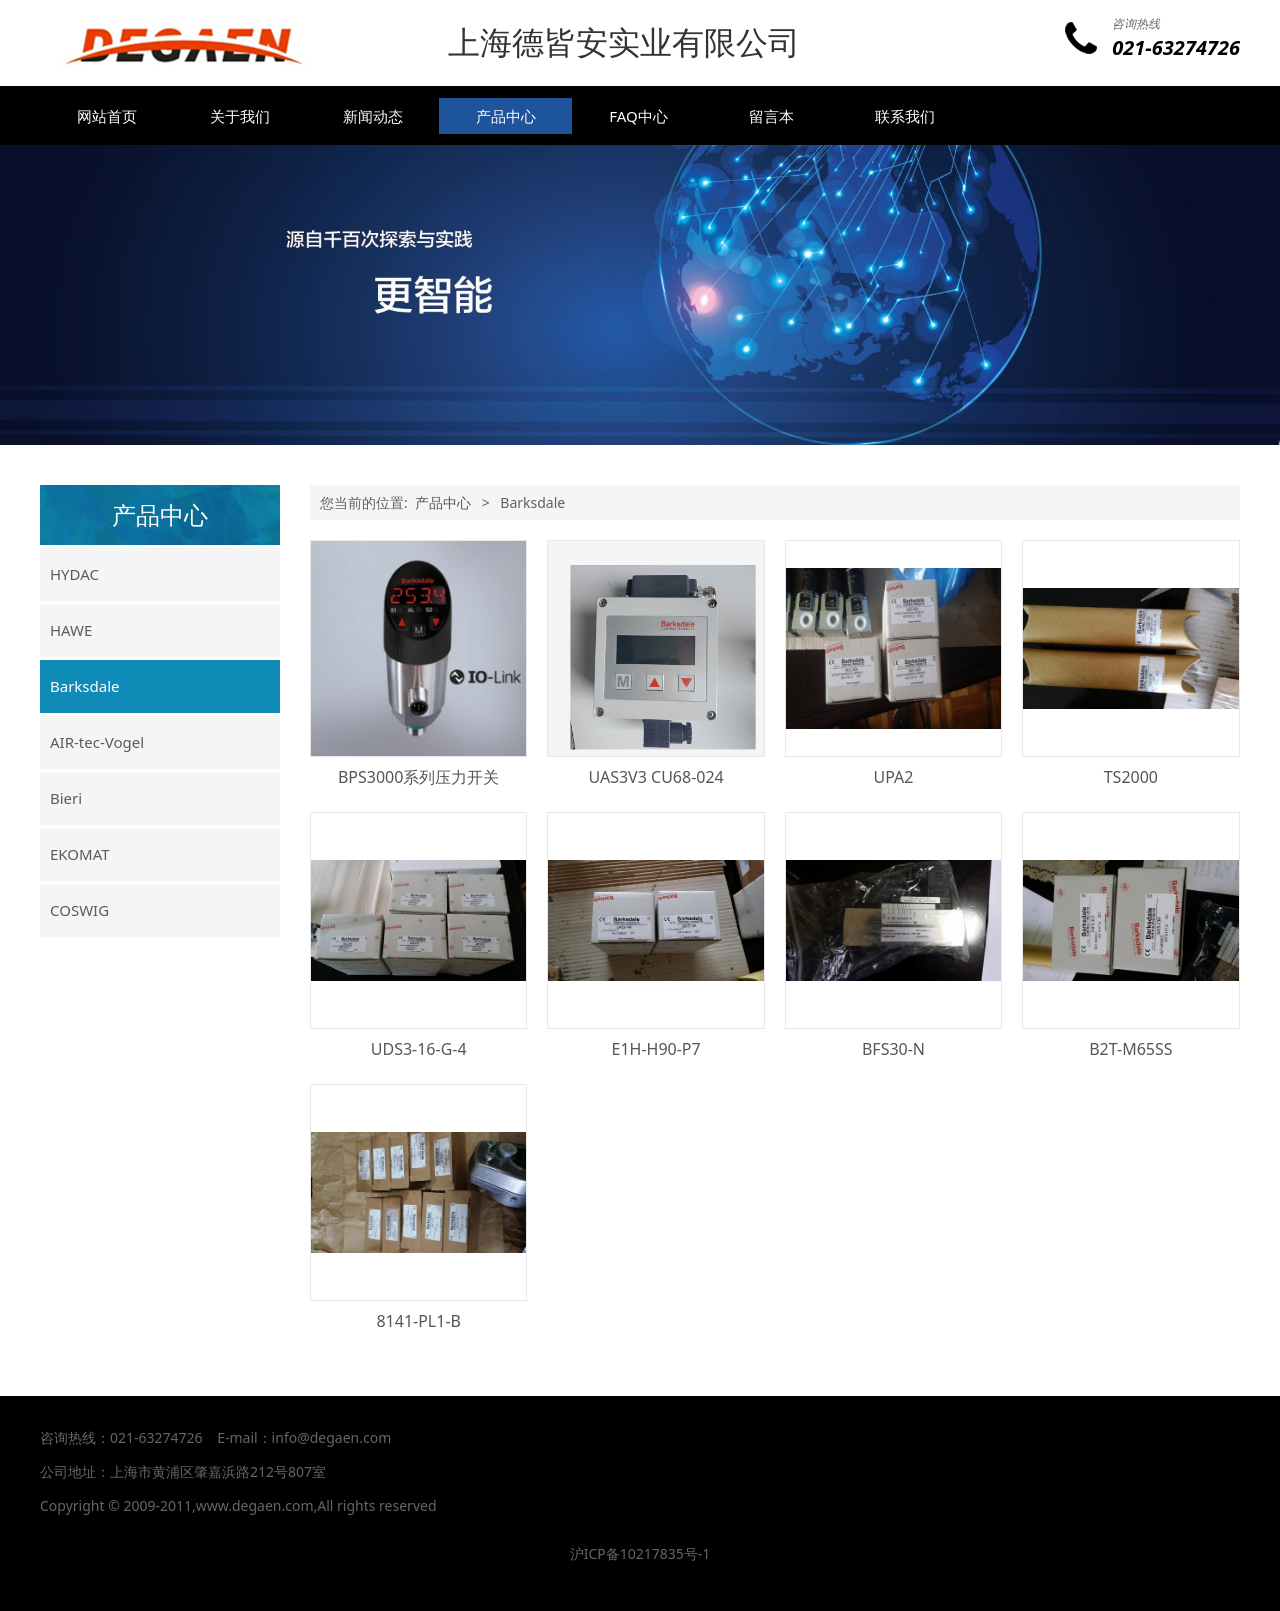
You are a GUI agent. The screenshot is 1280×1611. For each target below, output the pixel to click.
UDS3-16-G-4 (419, 1049)
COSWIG (79, 910)
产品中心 (506, 116)
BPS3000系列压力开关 (418, 777)
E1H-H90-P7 (655, 1049)
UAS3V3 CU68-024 (655, 777)
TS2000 (1131, 777)
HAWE (71, 630)
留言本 (771, 116)
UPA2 (894, 777)
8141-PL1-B (418, 1321)
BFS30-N (893, 1049)
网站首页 (107, 116)
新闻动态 (373, 116)
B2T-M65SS (1130, 1049)
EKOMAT (80, 854)
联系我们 (905, 116)
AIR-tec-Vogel (97, 742)
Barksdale (85, 686)
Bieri (66, 798)
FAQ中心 (638, 116)
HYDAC (74, 574)
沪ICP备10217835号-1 (640, 1553)
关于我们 (240, 116)
